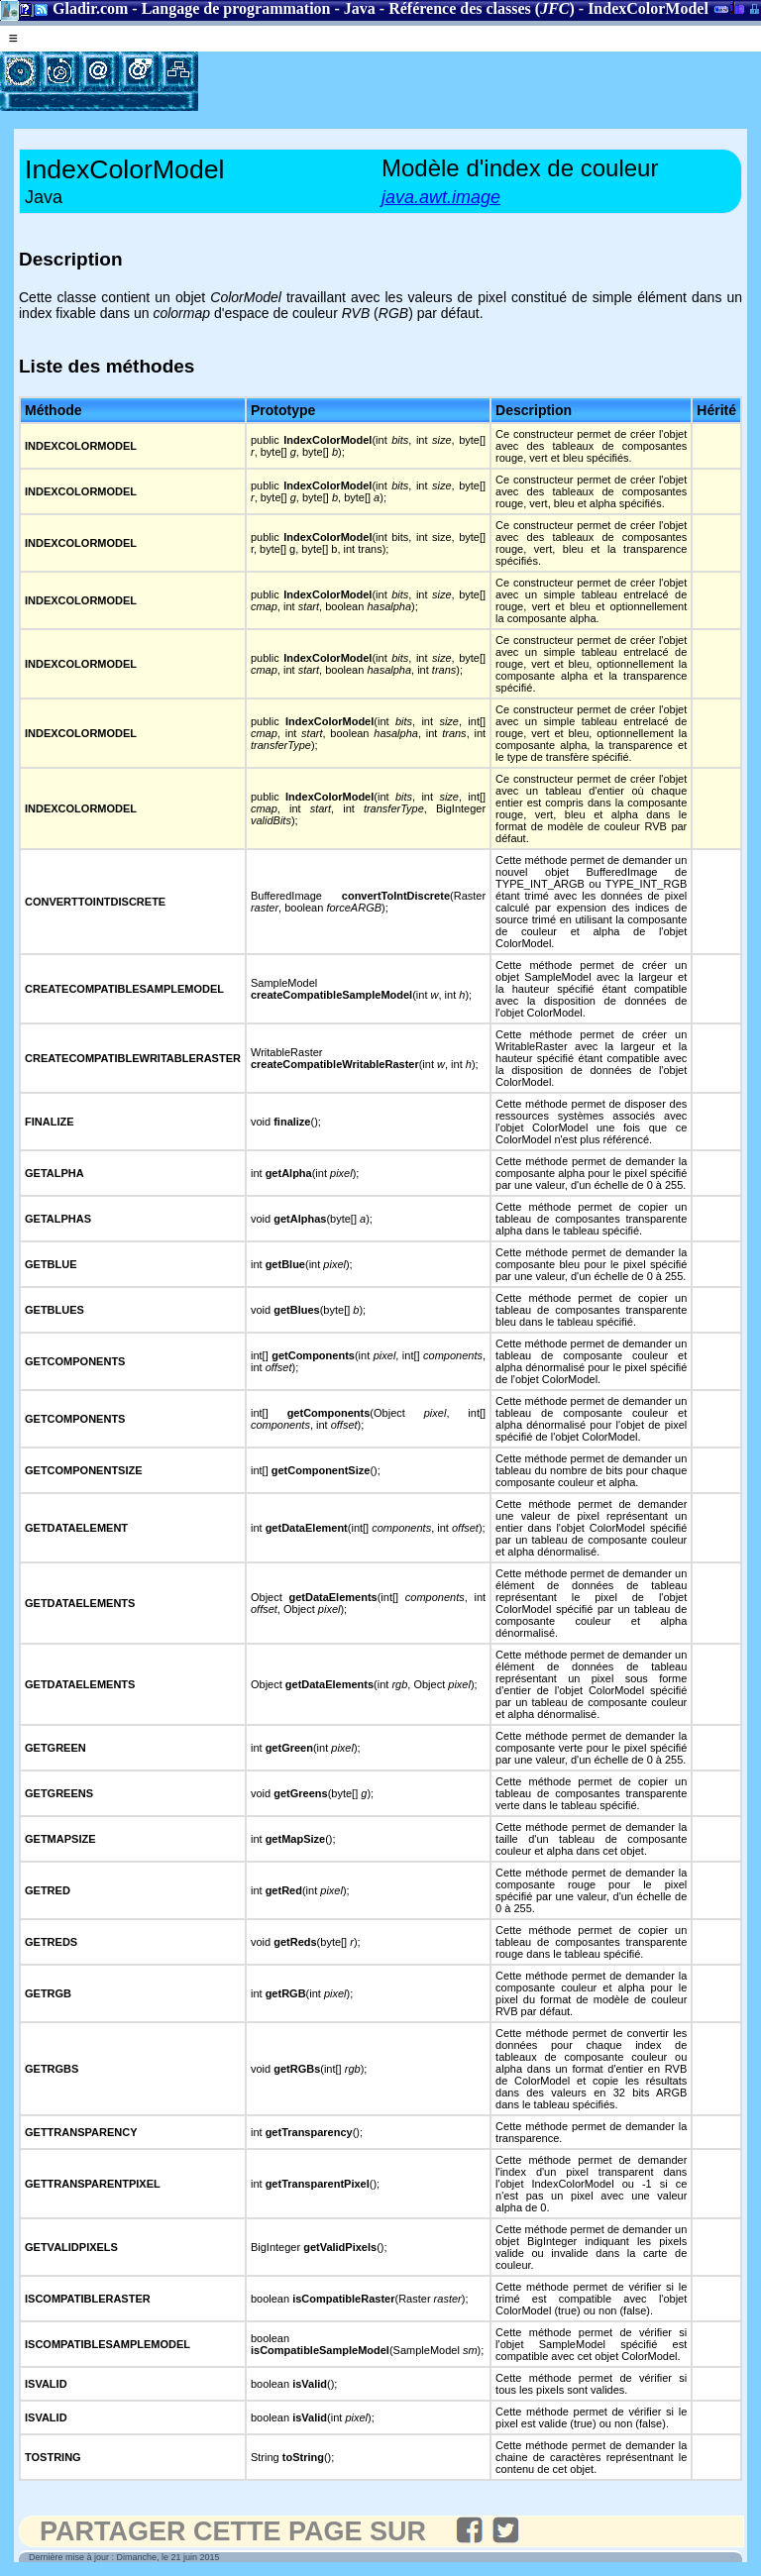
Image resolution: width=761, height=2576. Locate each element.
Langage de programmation (236, 8)
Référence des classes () (481, 8)
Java (360, 8)
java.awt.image (440, 197)
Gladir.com (90, 8)
